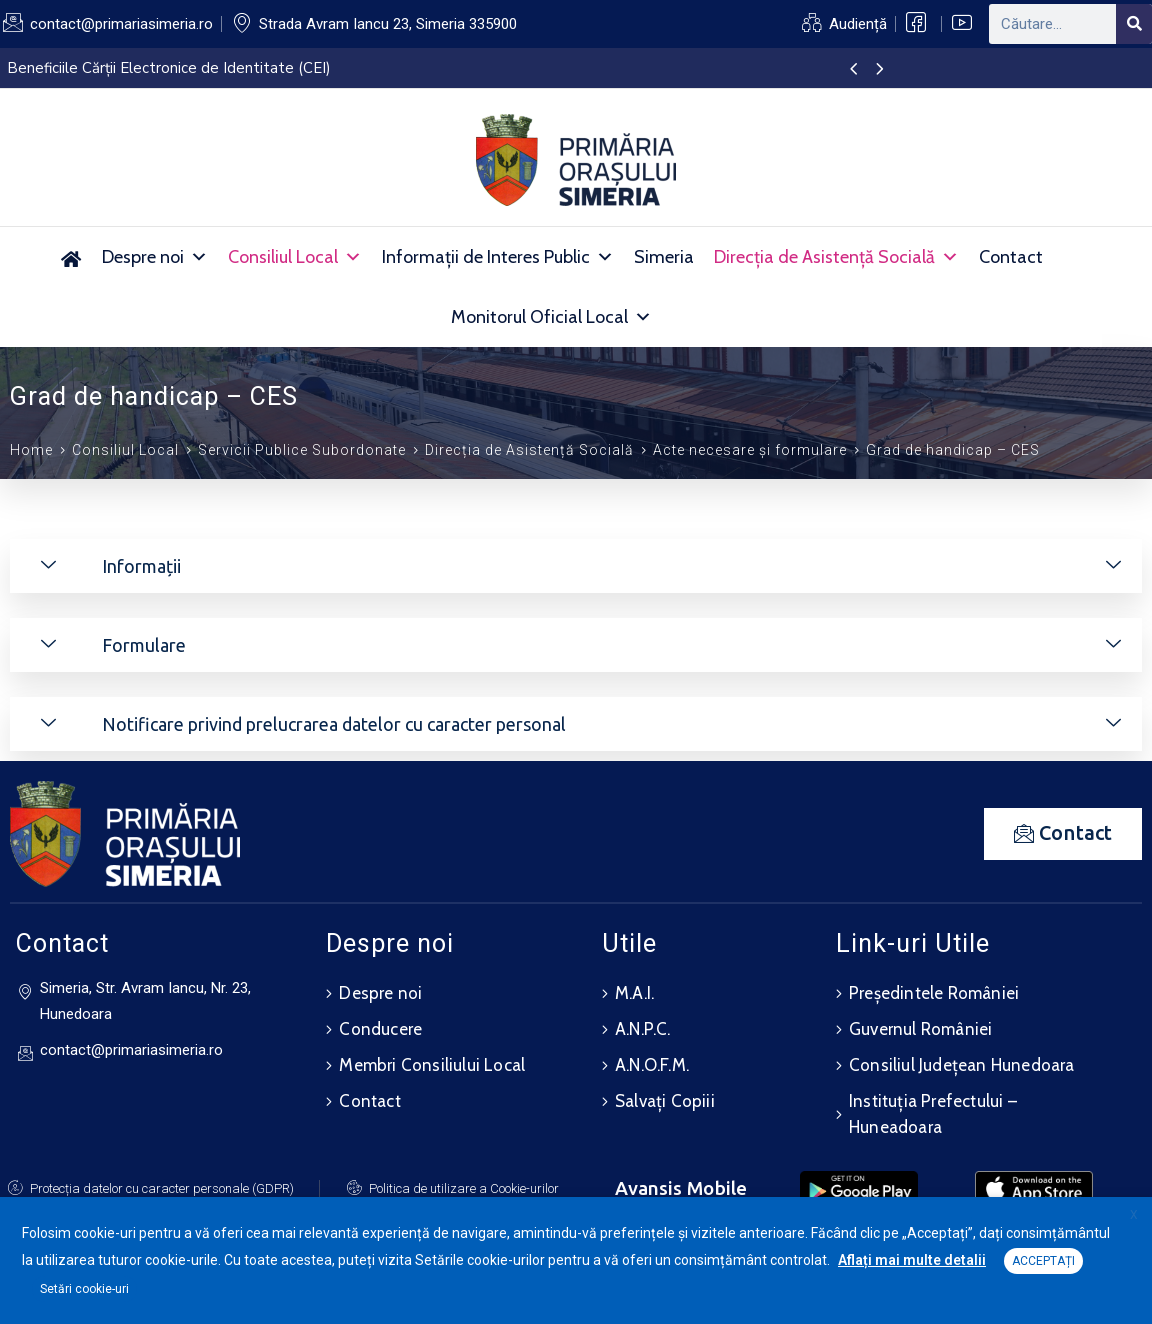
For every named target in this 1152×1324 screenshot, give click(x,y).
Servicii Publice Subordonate (302, 450)
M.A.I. (634, 993)
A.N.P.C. (643, 1029)
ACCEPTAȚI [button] (1043, 1261)
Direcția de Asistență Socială (836, 257)
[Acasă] (70, 257)
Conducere (380, 1029)
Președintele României (934, 993)
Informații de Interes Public (498, 257)
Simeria (664, 257)
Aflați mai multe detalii (912, 1260)
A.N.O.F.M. (652, 1065)
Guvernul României (920, 1029)
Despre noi (155, 257)
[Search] (1134, 24)
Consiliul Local (295, 257)
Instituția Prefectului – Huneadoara (933, 1114)
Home (31, 450)
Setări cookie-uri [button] (84, 1289)
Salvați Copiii (665, 1101)
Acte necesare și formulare (750, 450)
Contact (1011, 257)
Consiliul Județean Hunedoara (962, 1065)
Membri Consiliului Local (432, 1065)
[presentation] (853, 70)
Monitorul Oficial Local (551, 317)
